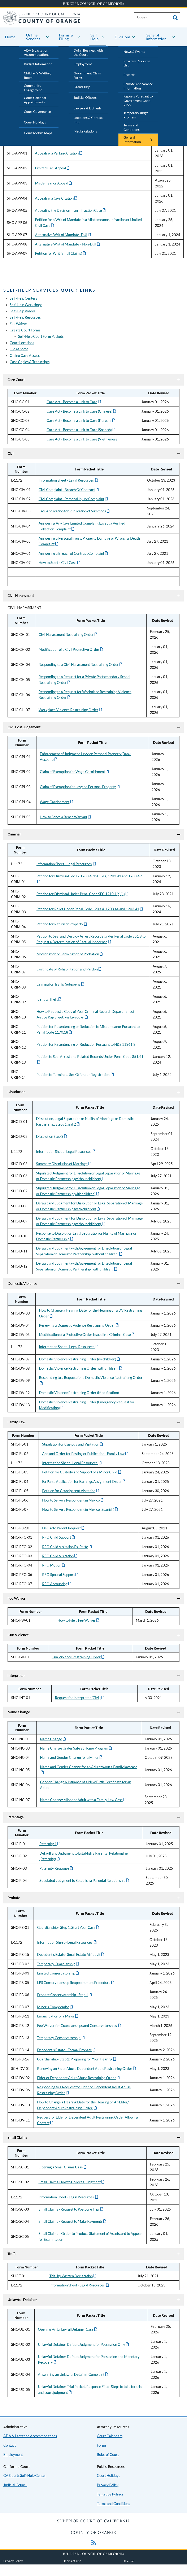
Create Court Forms (25, 330)
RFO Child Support (56, 1537)
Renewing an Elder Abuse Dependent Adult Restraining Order (84, 2068)
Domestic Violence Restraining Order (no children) (77, 1359)
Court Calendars (109, 2436)
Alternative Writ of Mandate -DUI (61, 235)
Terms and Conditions (131, 127)
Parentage (16, 1817)
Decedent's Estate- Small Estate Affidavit (68, 1954)
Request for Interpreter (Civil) (78, 1697)
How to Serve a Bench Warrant (63, 817)
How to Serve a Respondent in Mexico (71, 1500)
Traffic (12, 2253)
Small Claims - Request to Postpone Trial (69, 2209)
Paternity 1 (48, 1844)
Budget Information (38, 64)
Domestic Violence (22, 1283)
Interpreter (16, 1675)
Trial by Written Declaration (71, 2276)
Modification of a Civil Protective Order (69, 649)
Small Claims (17, 2137)
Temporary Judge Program (135, 115)
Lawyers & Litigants (88, 108)
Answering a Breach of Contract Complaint (71, 553)
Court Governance (37, 111)
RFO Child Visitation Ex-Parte (65, 1547)
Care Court (16, 379)
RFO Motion (51, 1565)
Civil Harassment (21, 595)
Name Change (19, 1712)
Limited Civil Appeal (50, 168)
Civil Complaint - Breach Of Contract (67, 489)
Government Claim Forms (87, 75)
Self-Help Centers (23, 298)
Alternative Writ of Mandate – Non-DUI (65, 244)
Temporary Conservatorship (59, 2038)
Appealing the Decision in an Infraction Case (68, 210)
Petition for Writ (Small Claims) (58, 253)
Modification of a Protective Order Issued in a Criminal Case (85, 1334)
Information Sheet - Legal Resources (66, 480)
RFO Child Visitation (58, 1556)
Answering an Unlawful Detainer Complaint (71, 2374)
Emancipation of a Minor (55, 2016)
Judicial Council (15, 2485)
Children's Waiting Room (37, 75)
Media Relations (85, 131)
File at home (19, 349)
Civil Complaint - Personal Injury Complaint (71, 499)
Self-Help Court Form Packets (41, 336)
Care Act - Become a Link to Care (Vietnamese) (82, 439)
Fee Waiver (18, 323)
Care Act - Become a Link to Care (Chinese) (79, 411)
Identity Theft (47, 999)
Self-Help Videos (22, 311)
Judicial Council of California (93, 3)
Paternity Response (54, 1868)
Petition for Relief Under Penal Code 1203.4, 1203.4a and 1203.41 (87, 909)
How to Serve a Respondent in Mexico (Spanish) (78, 1509)
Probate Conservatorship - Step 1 (62, 1995)
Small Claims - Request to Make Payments (71, 2221)
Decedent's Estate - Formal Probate (64, 2050)
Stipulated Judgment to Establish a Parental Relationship (82, 1880)
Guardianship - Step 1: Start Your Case (66, 1927)
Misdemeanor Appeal (51, 183)
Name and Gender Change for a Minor (69, 1757)
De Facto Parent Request (61, 1528)
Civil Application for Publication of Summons (72, 511)
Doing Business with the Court (88, 52)
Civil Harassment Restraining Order (66, 634)
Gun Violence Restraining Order (76, 1657)
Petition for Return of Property (59, 924)
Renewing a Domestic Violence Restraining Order (77, 1325)
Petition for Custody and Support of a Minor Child (79, 1472)
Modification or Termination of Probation (67, 954)
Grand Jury (82, 87)
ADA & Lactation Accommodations (36, 52)
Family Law (16, 1422)
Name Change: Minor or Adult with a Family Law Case (81, 1800)
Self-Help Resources (25, 317)
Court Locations (22, 342)
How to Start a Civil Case (58, 562)
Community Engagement (33, 87)
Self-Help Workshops (26, 305)
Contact (9, 2445)
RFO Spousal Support (58, 1574)
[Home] (42, 22)
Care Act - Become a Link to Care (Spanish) (79, 429)
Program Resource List (136, 63)
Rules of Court (108, 2454)
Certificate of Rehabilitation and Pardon (67, 969)
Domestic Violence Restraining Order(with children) (78, 1368)
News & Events (134, 51)
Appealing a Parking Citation (57, 153)
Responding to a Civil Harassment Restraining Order (79, 664)
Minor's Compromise (53, 2007)
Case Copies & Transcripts (29, 362)
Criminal (14, 834)
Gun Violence (18, 1635)
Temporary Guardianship (56, 1964)
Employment (83, 64)
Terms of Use (72, 2561)
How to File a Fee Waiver (76, 1620)
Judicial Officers (85, 97)
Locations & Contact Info (88, 120)
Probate (14, 1897)
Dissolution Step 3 (49, 1136)
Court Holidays (35, 122)
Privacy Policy (107, 2485)
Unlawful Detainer (22, 2299)
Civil (11, 453)
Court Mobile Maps (38, 133)
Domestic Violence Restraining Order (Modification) (79, 1392)
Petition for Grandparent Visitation (68, 1491)
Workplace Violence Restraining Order (68, 710)
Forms (101, 2445)
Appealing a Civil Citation (54, 198)
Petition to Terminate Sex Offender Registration (73, 1074)
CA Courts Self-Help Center (24, 2475)
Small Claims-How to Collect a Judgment (70, 2182)
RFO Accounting (55, 1584)
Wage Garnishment (54, 802)
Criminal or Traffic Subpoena (58, 984)
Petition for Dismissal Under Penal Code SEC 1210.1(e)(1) (80, 894)
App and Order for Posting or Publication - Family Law (83, 1453)
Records (129, 75)
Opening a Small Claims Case (61, 2167)
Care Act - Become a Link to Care (72, 402)
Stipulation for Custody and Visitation (70, 1444)
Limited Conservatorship (56, 1973)
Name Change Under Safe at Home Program (74, 1748)
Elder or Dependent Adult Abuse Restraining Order (76, 2078)
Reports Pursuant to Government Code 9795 (138, 100)
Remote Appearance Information (138, 86)
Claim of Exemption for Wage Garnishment (72, 771)
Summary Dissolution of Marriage (62, 1163)
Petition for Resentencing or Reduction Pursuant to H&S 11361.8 (85, 1044)
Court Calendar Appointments (35, 100)
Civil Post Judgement (24, 727)
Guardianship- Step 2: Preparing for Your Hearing (74, 2059)
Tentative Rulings (110, 2494)
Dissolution (17, 1092)
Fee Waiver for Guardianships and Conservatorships (77, 2025)
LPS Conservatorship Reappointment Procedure (73, 1982)
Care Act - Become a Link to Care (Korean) (79, 420)
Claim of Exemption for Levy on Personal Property (78, 787)
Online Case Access (25, 355)
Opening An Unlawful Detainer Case (66, 2329)
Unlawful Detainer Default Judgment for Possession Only (81, 2344)
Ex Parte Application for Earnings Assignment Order (82, 1481)
